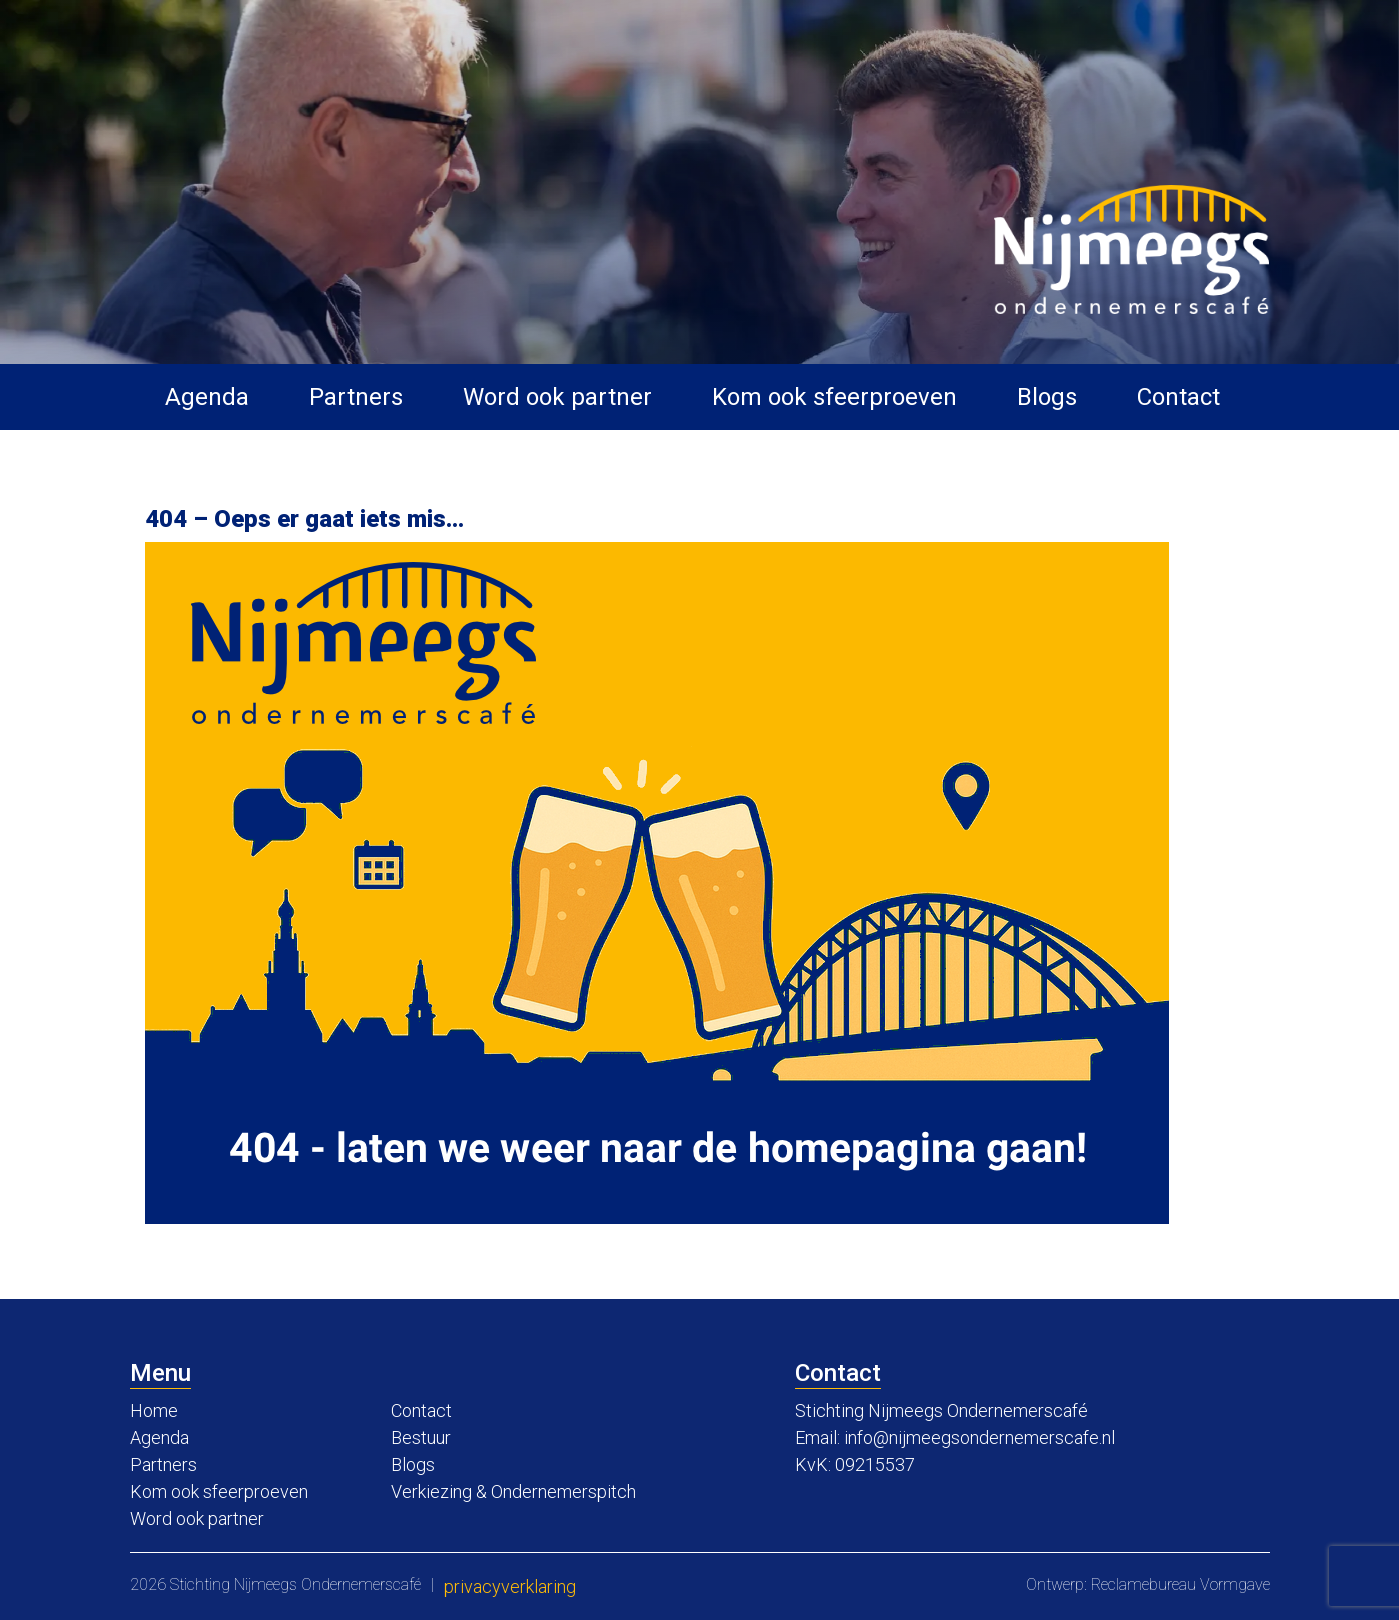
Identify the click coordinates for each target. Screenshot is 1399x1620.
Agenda (207, 397)
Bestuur (421, 1437)
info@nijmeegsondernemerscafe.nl (979, 1437)
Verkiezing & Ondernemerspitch (513, 1491)
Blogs (1047, 397)
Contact (1178, 397)
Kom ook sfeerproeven (834, 397)
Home (154, 1410)
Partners (356, 397)
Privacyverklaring (510, 1586)
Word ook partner (557, 397)
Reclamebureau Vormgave (1180, 1584)
